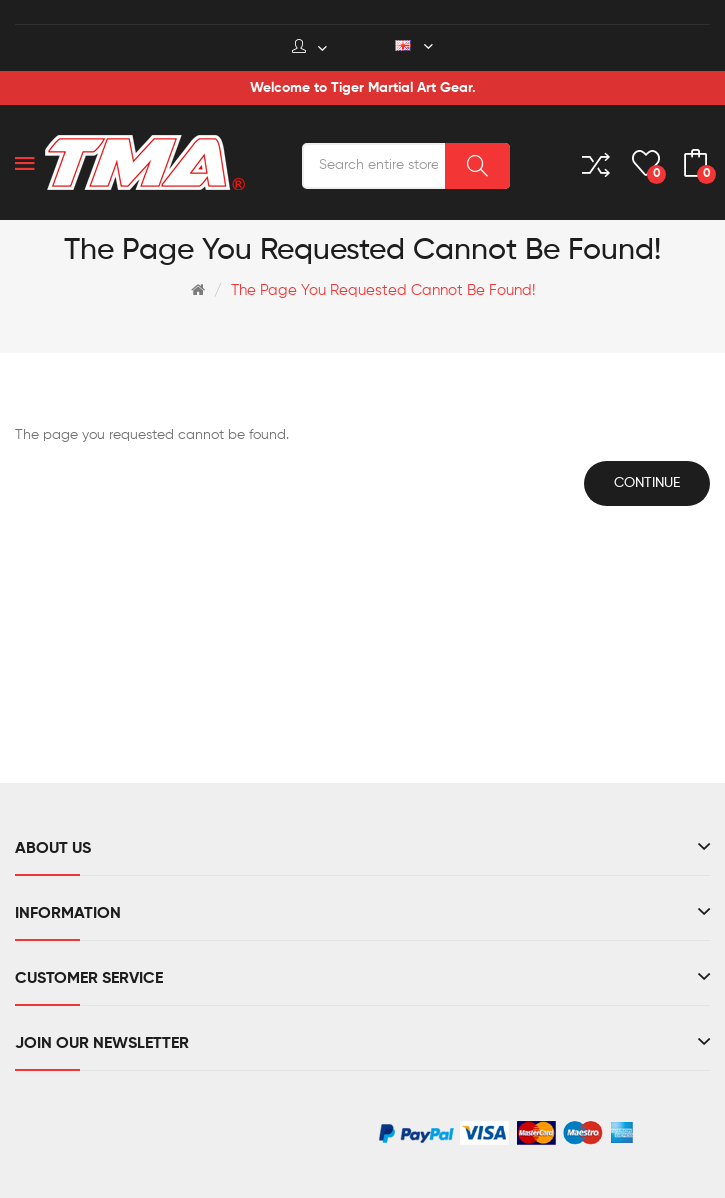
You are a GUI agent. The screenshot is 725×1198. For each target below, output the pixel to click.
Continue (647, 483)
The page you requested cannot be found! (383, 290)
